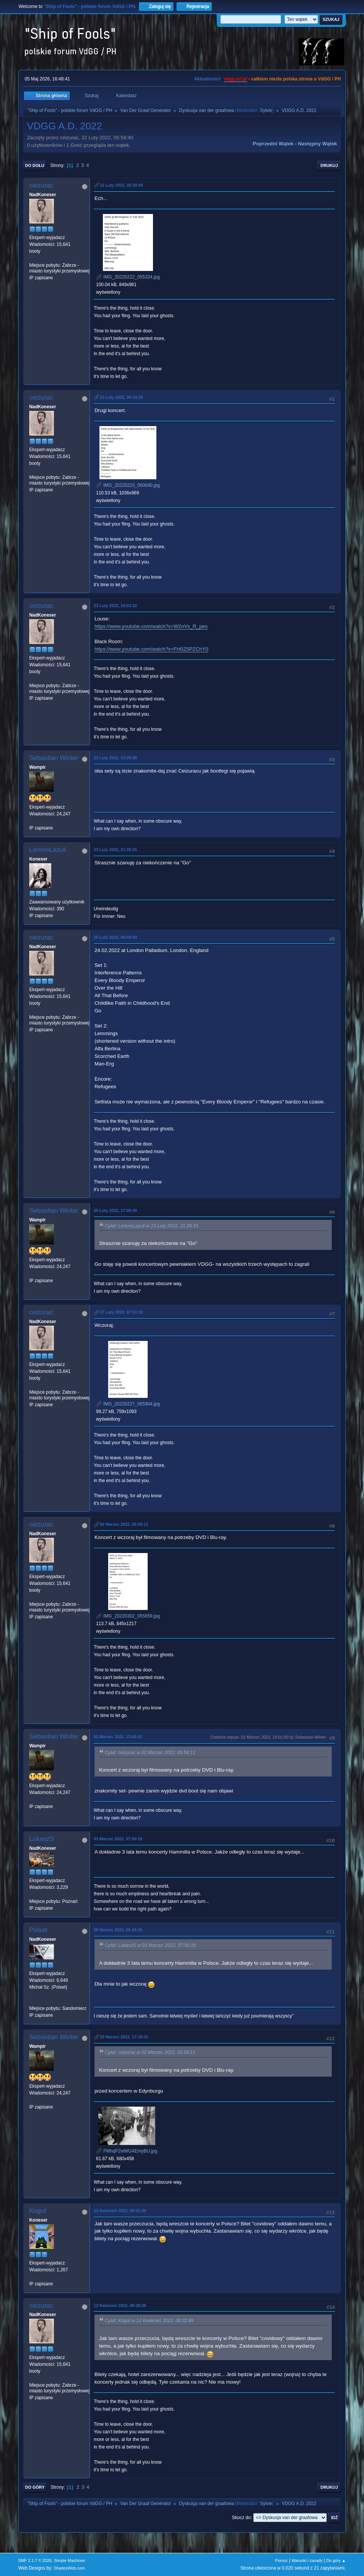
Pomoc (281, 2560)
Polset (38, 1930)
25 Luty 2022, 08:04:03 (115, 937)
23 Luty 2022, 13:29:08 (115, 757)
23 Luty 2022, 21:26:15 (115, 849)
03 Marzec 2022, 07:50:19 (118, 1838)
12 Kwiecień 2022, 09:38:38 (120, 2305)
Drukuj (329, 165)
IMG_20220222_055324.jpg (128, 277)
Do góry (35, 2487)
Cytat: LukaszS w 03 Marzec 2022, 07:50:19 (150, 1945)
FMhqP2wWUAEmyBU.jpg (126, 2151)
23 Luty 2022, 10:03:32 (115, 605)
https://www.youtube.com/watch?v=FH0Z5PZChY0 (151, 649)
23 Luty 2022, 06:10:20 (121, 397)
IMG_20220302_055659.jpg (128, 1616)
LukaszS (41, 1839)
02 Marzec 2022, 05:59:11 (124, 1524)
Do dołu (34, 165)
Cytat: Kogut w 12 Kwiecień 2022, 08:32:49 (149, 2321)
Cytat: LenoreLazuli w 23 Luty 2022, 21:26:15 (151, 1226)
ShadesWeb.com (69, 2568)
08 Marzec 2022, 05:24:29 (118, 1930)
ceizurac (41, 185)
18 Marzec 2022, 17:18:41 (124, 2037)
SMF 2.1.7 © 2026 (35, 2560)
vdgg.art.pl (235, 79)
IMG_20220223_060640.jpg (128, 485)
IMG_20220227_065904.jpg (128, 1404)
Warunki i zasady (307, 2560)
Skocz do (241, 2517)
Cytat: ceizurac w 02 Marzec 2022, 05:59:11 (150, 1752)
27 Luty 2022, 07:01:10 (121, 1312)
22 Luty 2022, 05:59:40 (121, 185)
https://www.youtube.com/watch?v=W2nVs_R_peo (151, 626)
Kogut (37, 2210)
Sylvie (266, 110)
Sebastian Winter (53, 758)
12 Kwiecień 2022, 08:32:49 (120, 2210)
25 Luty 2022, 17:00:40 (115, 1210)
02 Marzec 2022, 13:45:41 (118, 1736)
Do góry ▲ (336, 2560)
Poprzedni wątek (273, 143)
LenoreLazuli (47, 849)
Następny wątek (317, 143)
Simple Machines (69, 2560)
